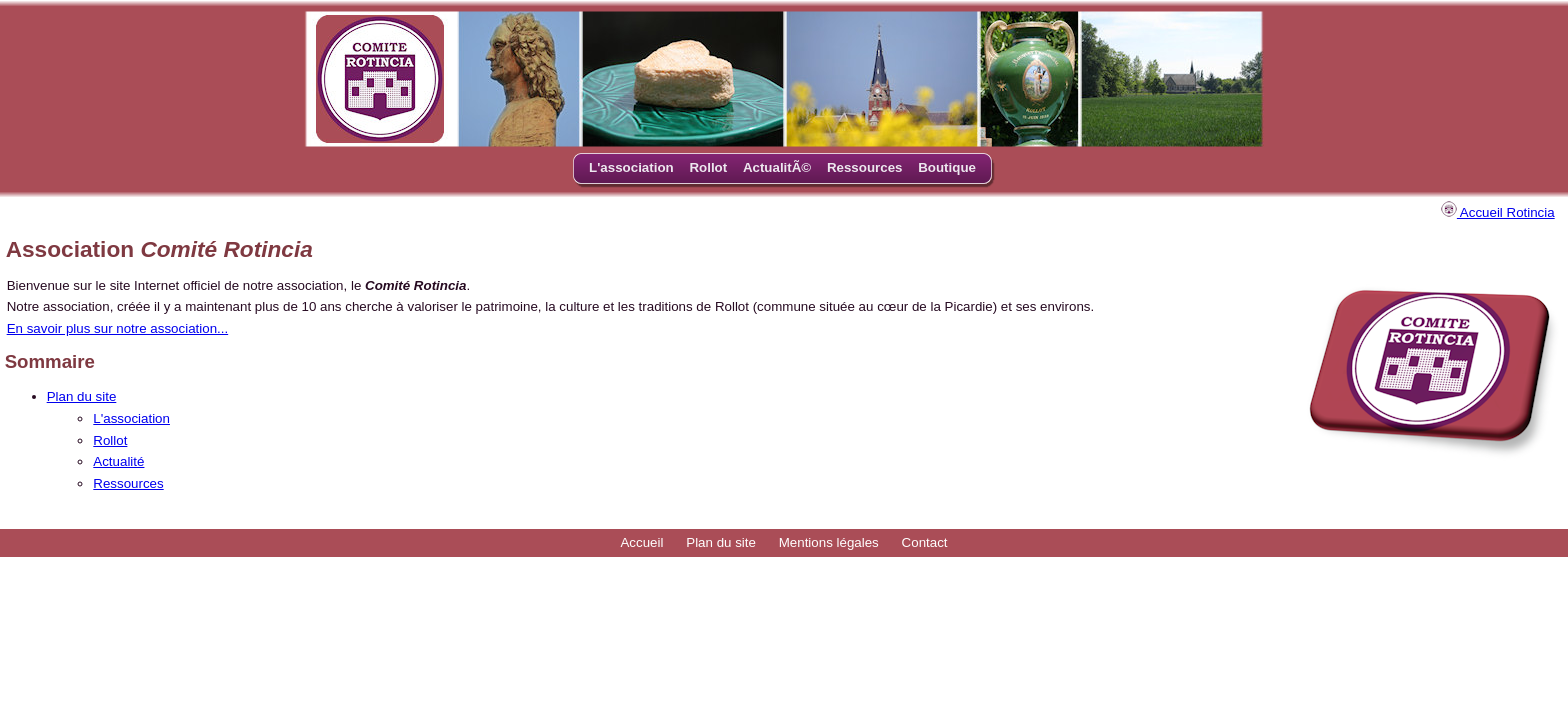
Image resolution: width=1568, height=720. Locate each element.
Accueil (641, 542)
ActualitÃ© (777, 167)
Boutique (947, 167)
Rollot (708, 167)
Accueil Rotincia (1498, 212)
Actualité (118, 461)
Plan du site (82, 396)
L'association (631, 167)
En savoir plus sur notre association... (118, 328)
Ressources (865, 167)
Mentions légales (829, 542)
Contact (925, 542)
